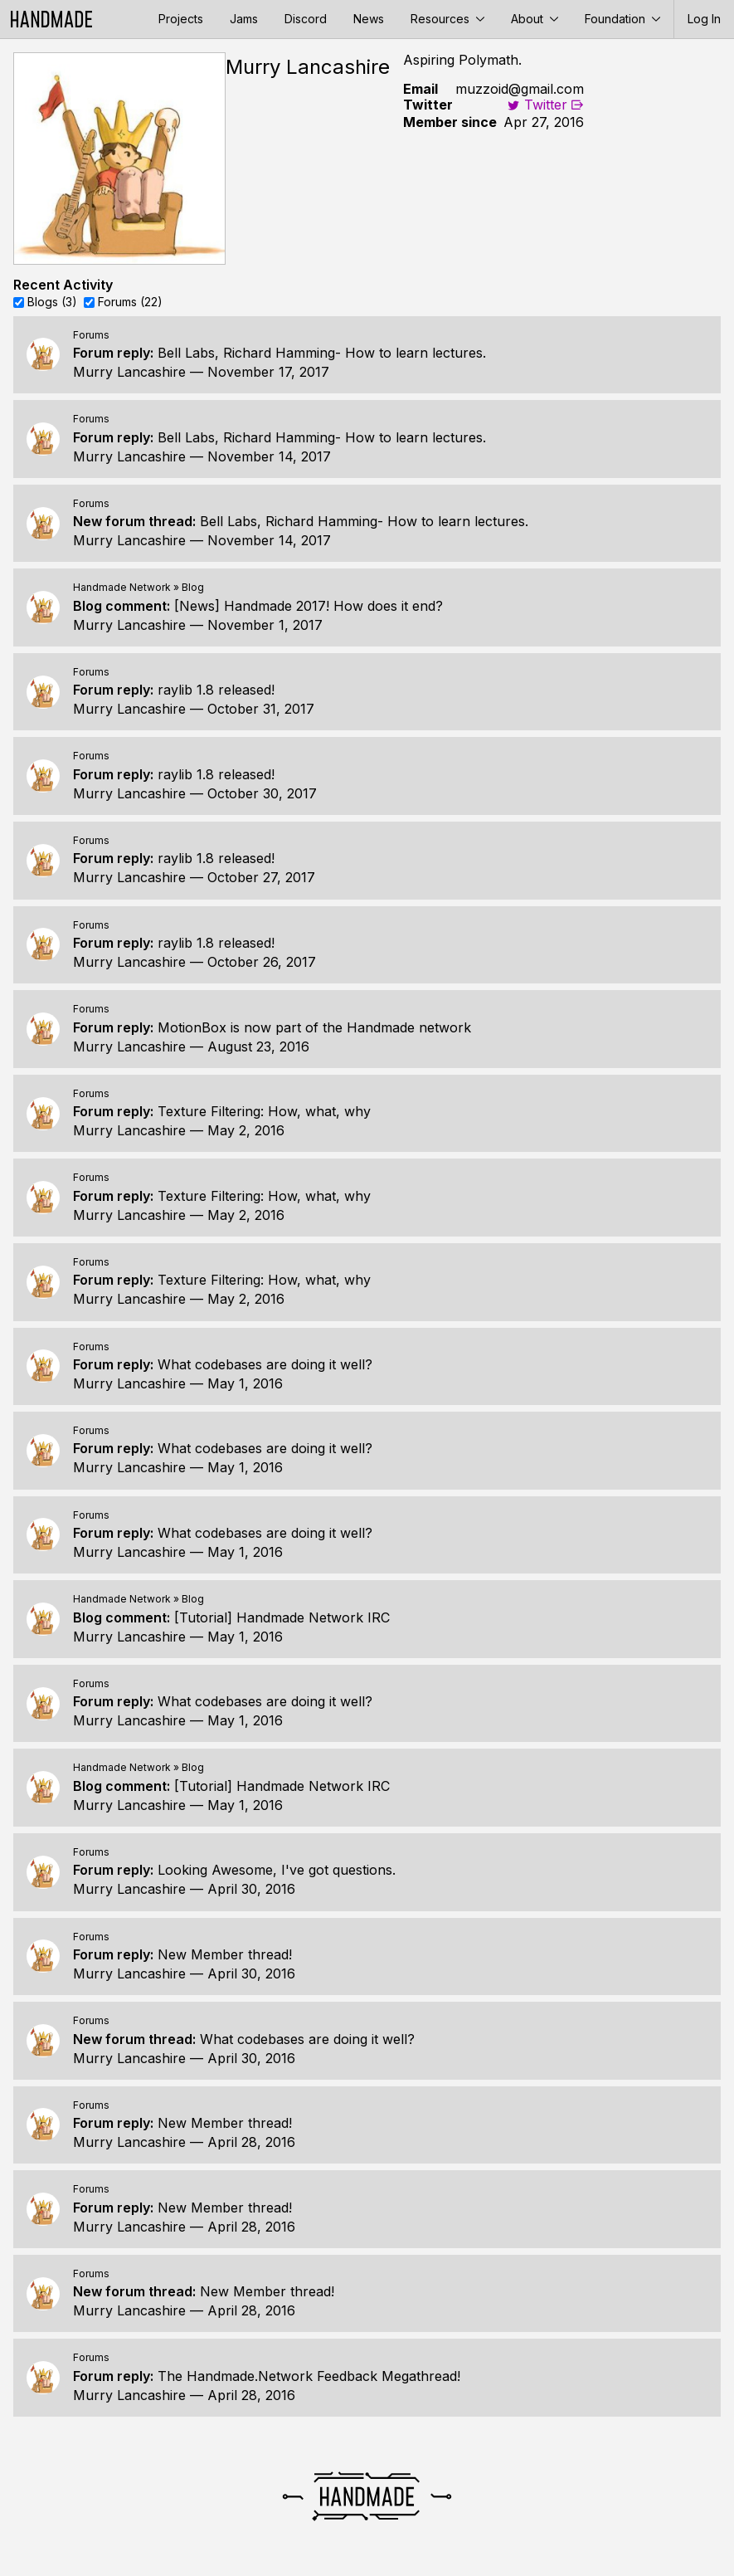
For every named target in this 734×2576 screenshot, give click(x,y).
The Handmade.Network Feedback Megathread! (309, 2376)
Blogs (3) (52, 302)
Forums (91, 335)
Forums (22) (130, 302)
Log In (704, 19)
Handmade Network (122, 587)
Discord (305, 19)
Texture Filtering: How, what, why (264, 1111)
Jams (244, 19)
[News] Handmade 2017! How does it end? (308, 606)
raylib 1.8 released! (216, 689)
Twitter (537, 104)
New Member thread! (225, 1954)
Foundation (622, 19)
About (534, 19)
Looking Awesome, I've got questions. (277, 1869)
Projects (180, 19)
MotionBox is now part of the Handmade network (314, 1027)
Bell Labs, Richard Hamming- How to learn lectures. (322, 352)
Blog (193, 587)
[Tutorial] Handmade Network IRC (282, 1617)
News (368, 19)
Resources (447, 19)
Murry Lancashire (129, 371)
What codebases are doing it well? (265, 1364)
